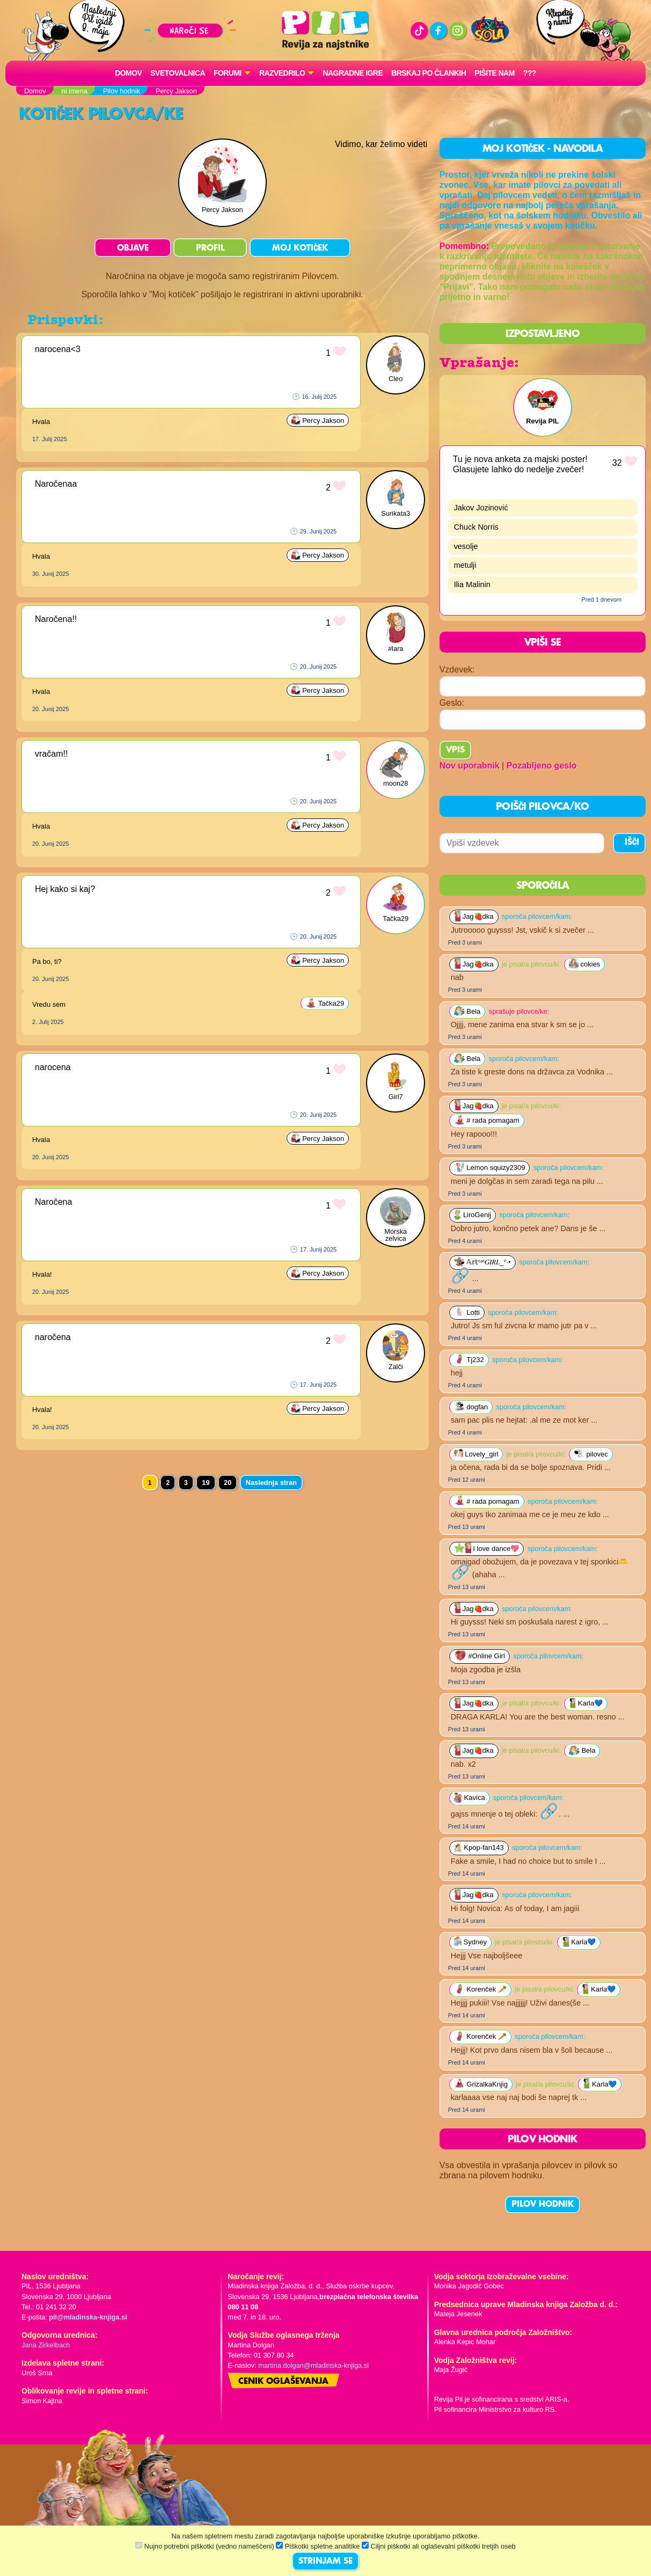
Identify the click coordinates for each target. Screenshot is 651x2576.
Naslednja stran (271, 1483)
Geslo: (452, 702)
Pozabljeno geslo (542, 765)
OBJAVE (133, 248)
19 (205, 1483)
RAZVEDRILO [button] (282, 73)
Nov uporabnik (470, 765)
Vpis (455, 750)
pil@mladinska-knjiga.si (88, 2317)
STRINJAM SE (325, 2561)
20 (227, 1483)
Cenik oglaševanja (283, 2381)
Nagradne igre (353, 73)
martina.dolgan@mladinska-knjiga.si (313, 2365)
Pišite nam (494, 73)
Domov (128, 73)
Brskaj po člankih (428, 73)
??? (529, 73)
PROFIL (210, 248)
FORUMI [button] (228, 73)
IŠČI (632, 842)
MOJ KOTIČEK (300, 248)
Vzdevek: (457, 669)
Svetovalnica (177, 73)
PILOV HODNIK (542, 2204)
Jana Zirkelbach (45, 2345)
